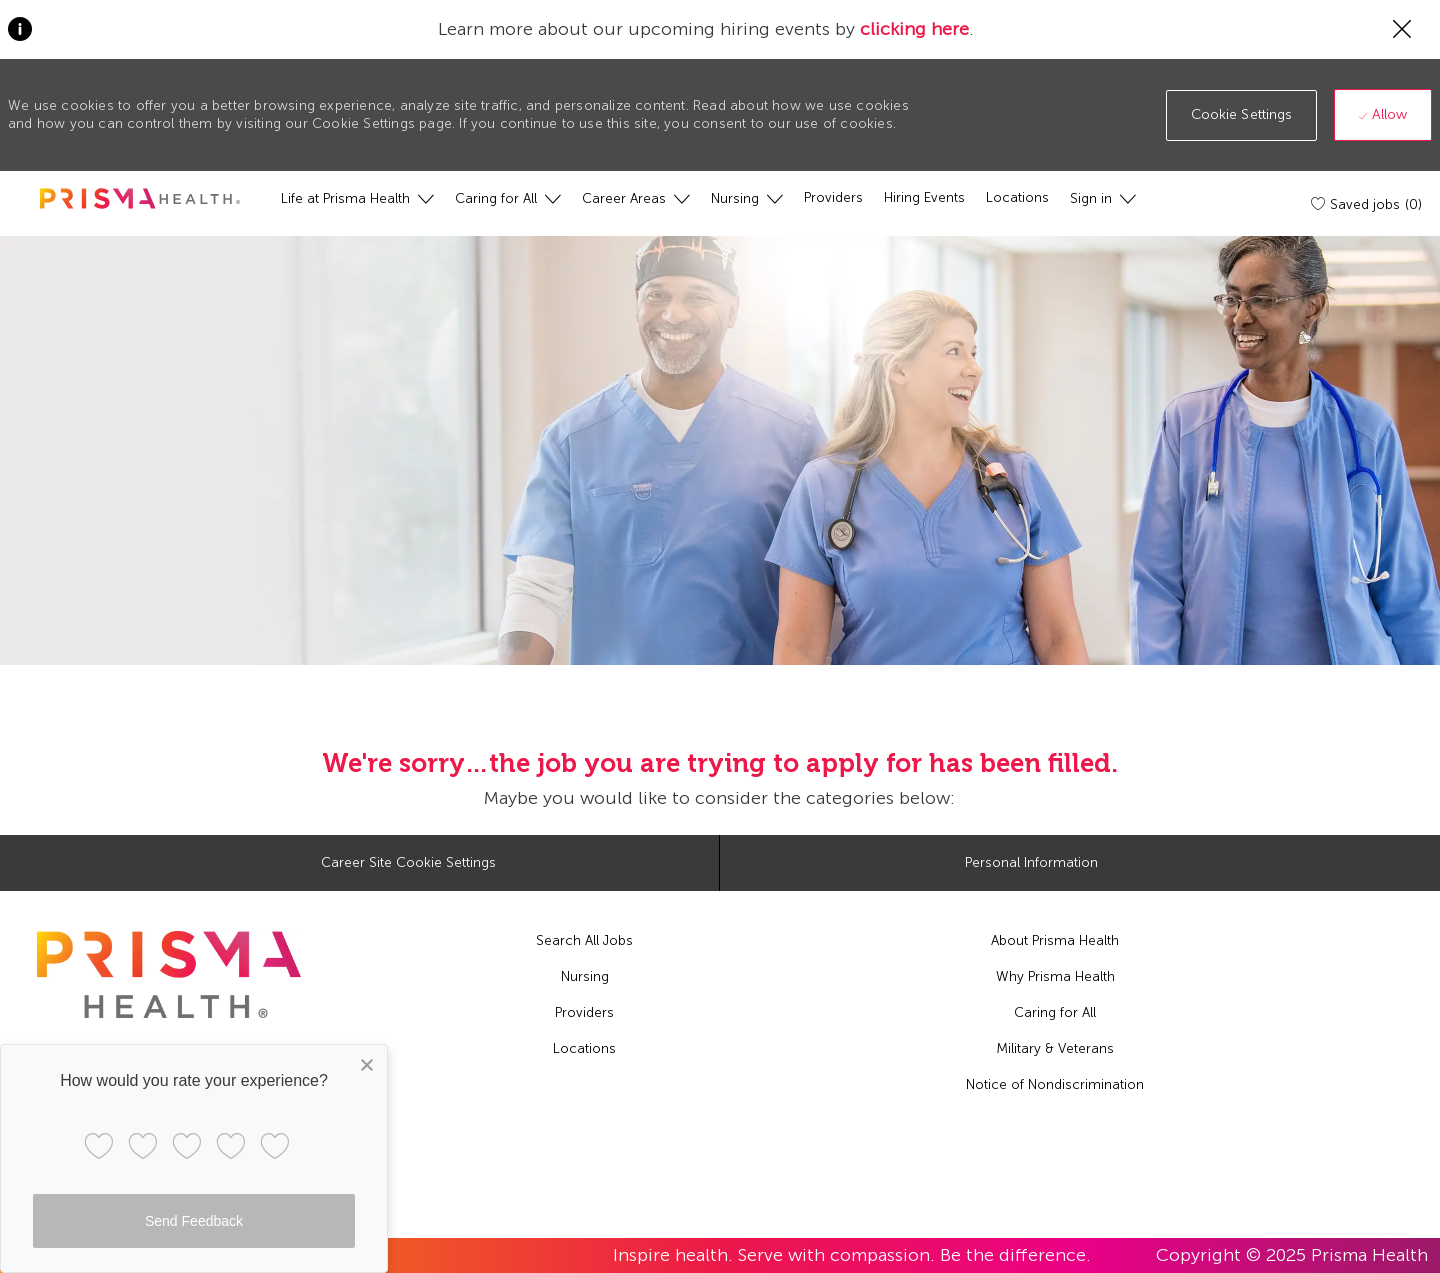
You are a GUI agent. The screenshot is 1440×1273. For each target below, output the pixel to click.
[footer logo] (169, 974)
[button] (1242, 115)
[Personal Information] (1031, 863)
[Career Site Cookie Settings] (408, 863)
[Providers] (833, 198)
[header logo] (140, 198)
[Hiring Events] (924, 198)
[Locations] (1017, 198)
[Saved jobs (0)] (1368, 204)
